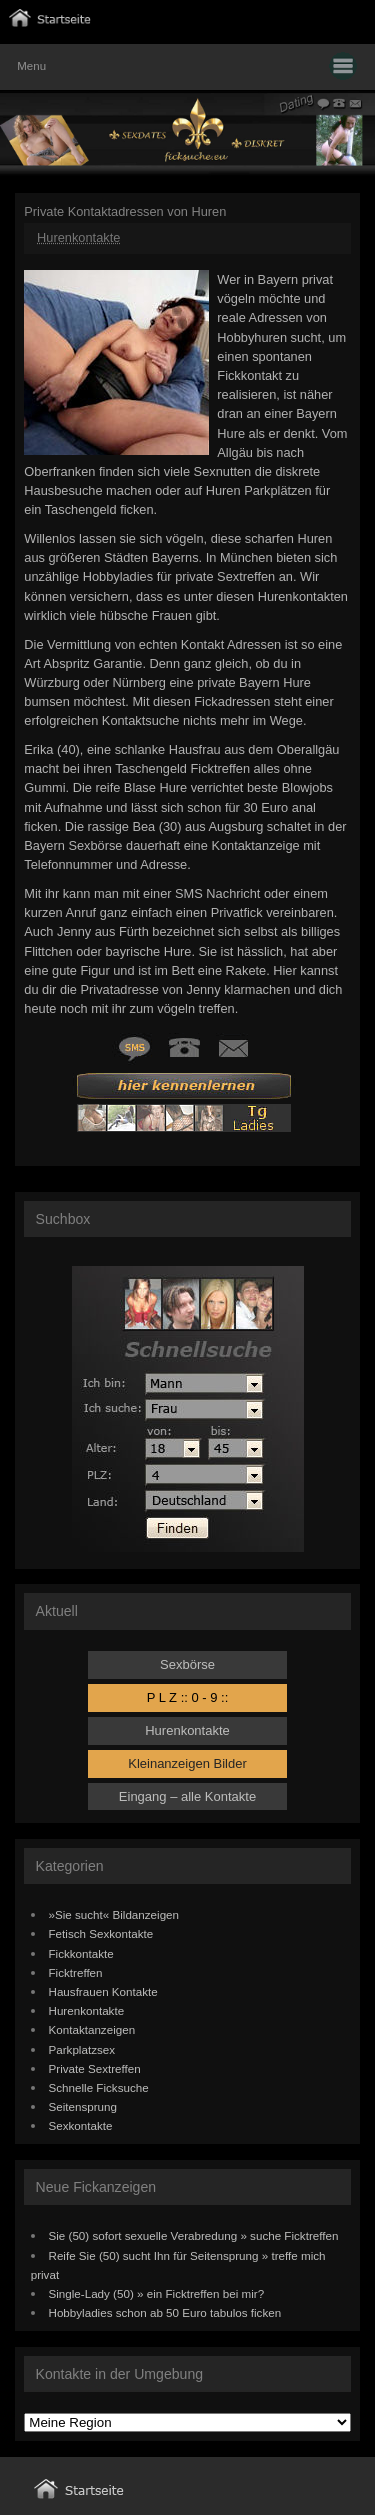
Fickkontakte (81, 1953)
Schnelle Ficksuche (99, 2087)
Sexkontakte (81, 2125)
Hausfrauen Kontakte (103, 1991)
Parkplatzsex (82, 2049)
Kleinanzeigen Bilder (187, 1763)
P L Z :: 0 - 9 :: (188, 1697)
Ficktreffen (76, 1972)
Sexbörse (187, 1664)
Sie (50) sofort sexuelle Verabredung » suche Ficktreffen (194, 2235)
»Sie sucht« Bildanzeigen (114, 1914)
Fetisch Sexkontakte (101, 1933)
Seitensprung (83, 2106)
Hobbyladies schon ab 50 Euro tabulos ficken (165, 2312)
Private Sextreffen (95, 2068)
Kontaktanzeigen (92, 2029)
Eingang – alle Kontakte (187, 1796)
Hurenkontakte (78, 237)
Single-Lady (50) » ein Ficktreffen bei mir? (157, 2293)
